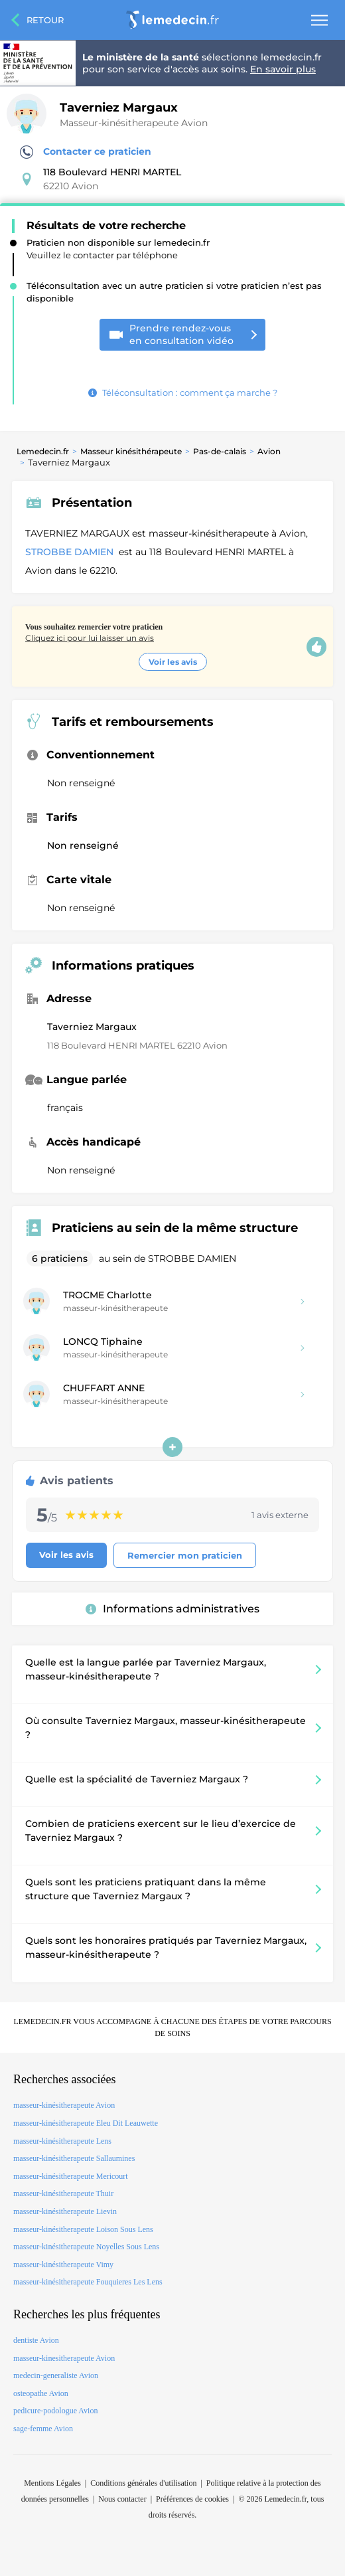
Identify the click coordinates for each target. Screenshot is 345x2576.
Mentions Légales (52, 2483)
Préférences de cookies (192, 2499)
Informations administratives (172, 1608)
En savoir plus (283, 69)
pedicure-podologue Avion (55, 2410)
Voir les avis (173, 662)
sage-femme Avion (43, 2428)
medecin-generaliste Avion (55, 2375)
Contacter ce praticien (85, 152)
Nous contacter (122, 2499)
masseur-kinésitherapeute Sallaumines (74, 2158)
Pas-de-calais (219, 451)
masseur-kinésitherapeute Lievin (65, 2211)
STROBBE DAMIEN (70, 552)
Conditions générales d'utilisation (143, 2483)
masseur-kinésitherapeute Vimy (63, 2264)
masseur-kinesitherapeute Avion (64, 2358)
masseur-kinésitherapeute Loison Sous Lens (83, 2229)
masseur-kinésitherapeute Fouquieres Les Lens (88, 2281)
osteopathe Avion (40, 2393)
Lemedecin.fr (43, 451)
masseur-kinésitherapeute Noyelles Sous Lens (86, 2246)
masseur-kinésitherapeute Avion (64, 2105)
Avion (269, 451)
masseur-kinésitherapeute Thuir (63, 2193)
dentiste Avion (36, 2340)
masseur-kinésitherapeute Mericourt (70, 2176)
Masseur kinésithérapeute (131, 451)
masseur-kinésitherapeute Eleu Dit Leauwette (85, 2123)
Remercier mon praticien (184, 1555)
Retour (45, 20)
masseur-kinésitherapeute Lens (62, 2141)
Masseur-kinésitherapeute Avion (134, 123)
